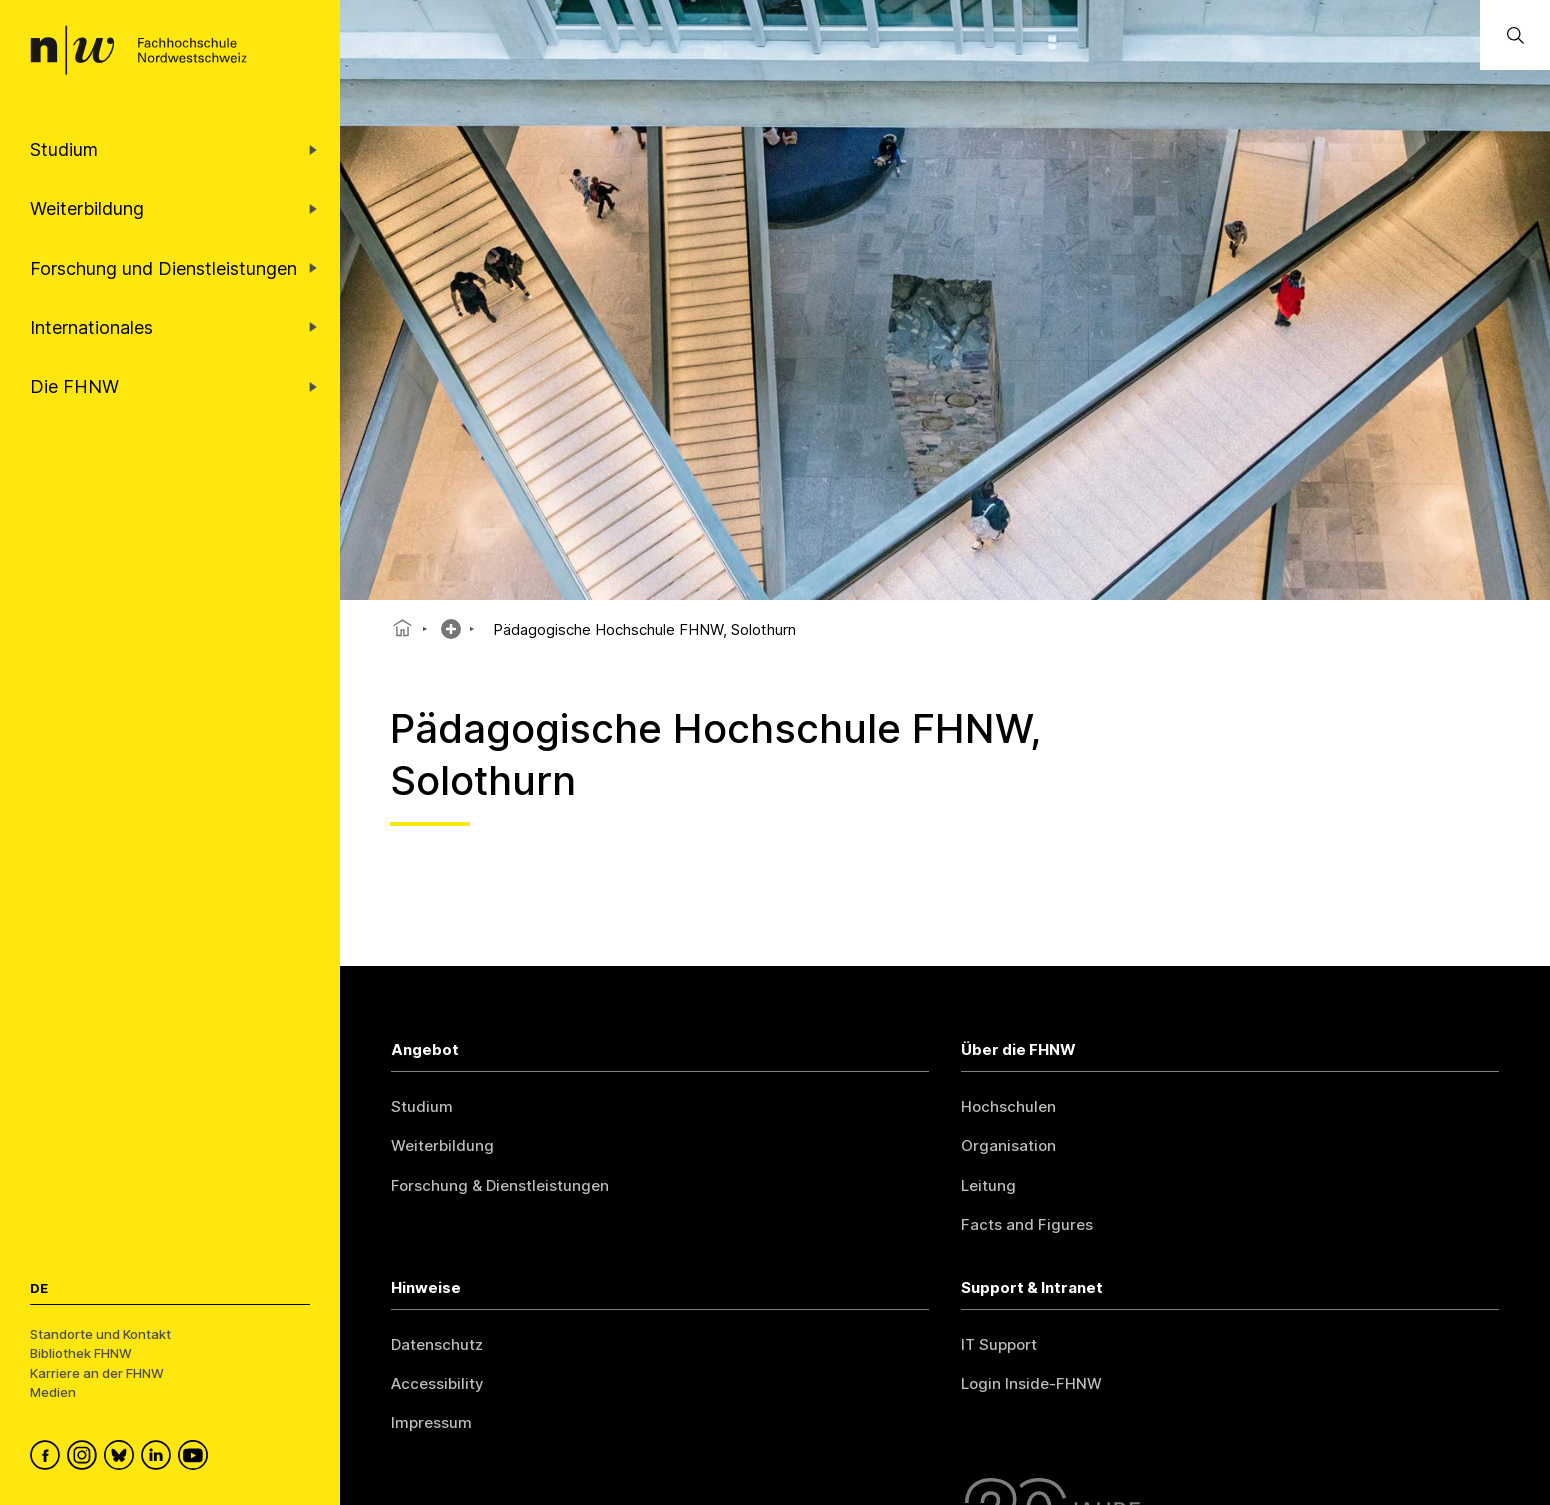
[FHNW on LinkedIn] (159, 1458)
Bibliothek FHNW (81, 1353)
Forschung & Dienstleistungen (500, 1185)
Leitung (988, 1185)
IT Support (999, 1344)
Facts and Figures (1027, 1224)
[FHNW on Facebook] (48, 1458)
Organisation (1008, 1145)
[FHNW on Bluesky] (122, 1458)
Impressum (431, 1422)
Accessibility (437, 1383)
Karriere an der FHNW (97, 1373)
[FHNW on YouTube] (196, 1458)
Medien (53, 1392)
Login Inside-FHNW (1031, 1383)
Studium (422, 1106)
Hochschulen (1008, 1106)
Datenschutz (437, 1344)
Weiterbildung (442, 1145)
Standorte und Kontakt (100, 1334)
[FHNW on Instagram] (85, 1458)
